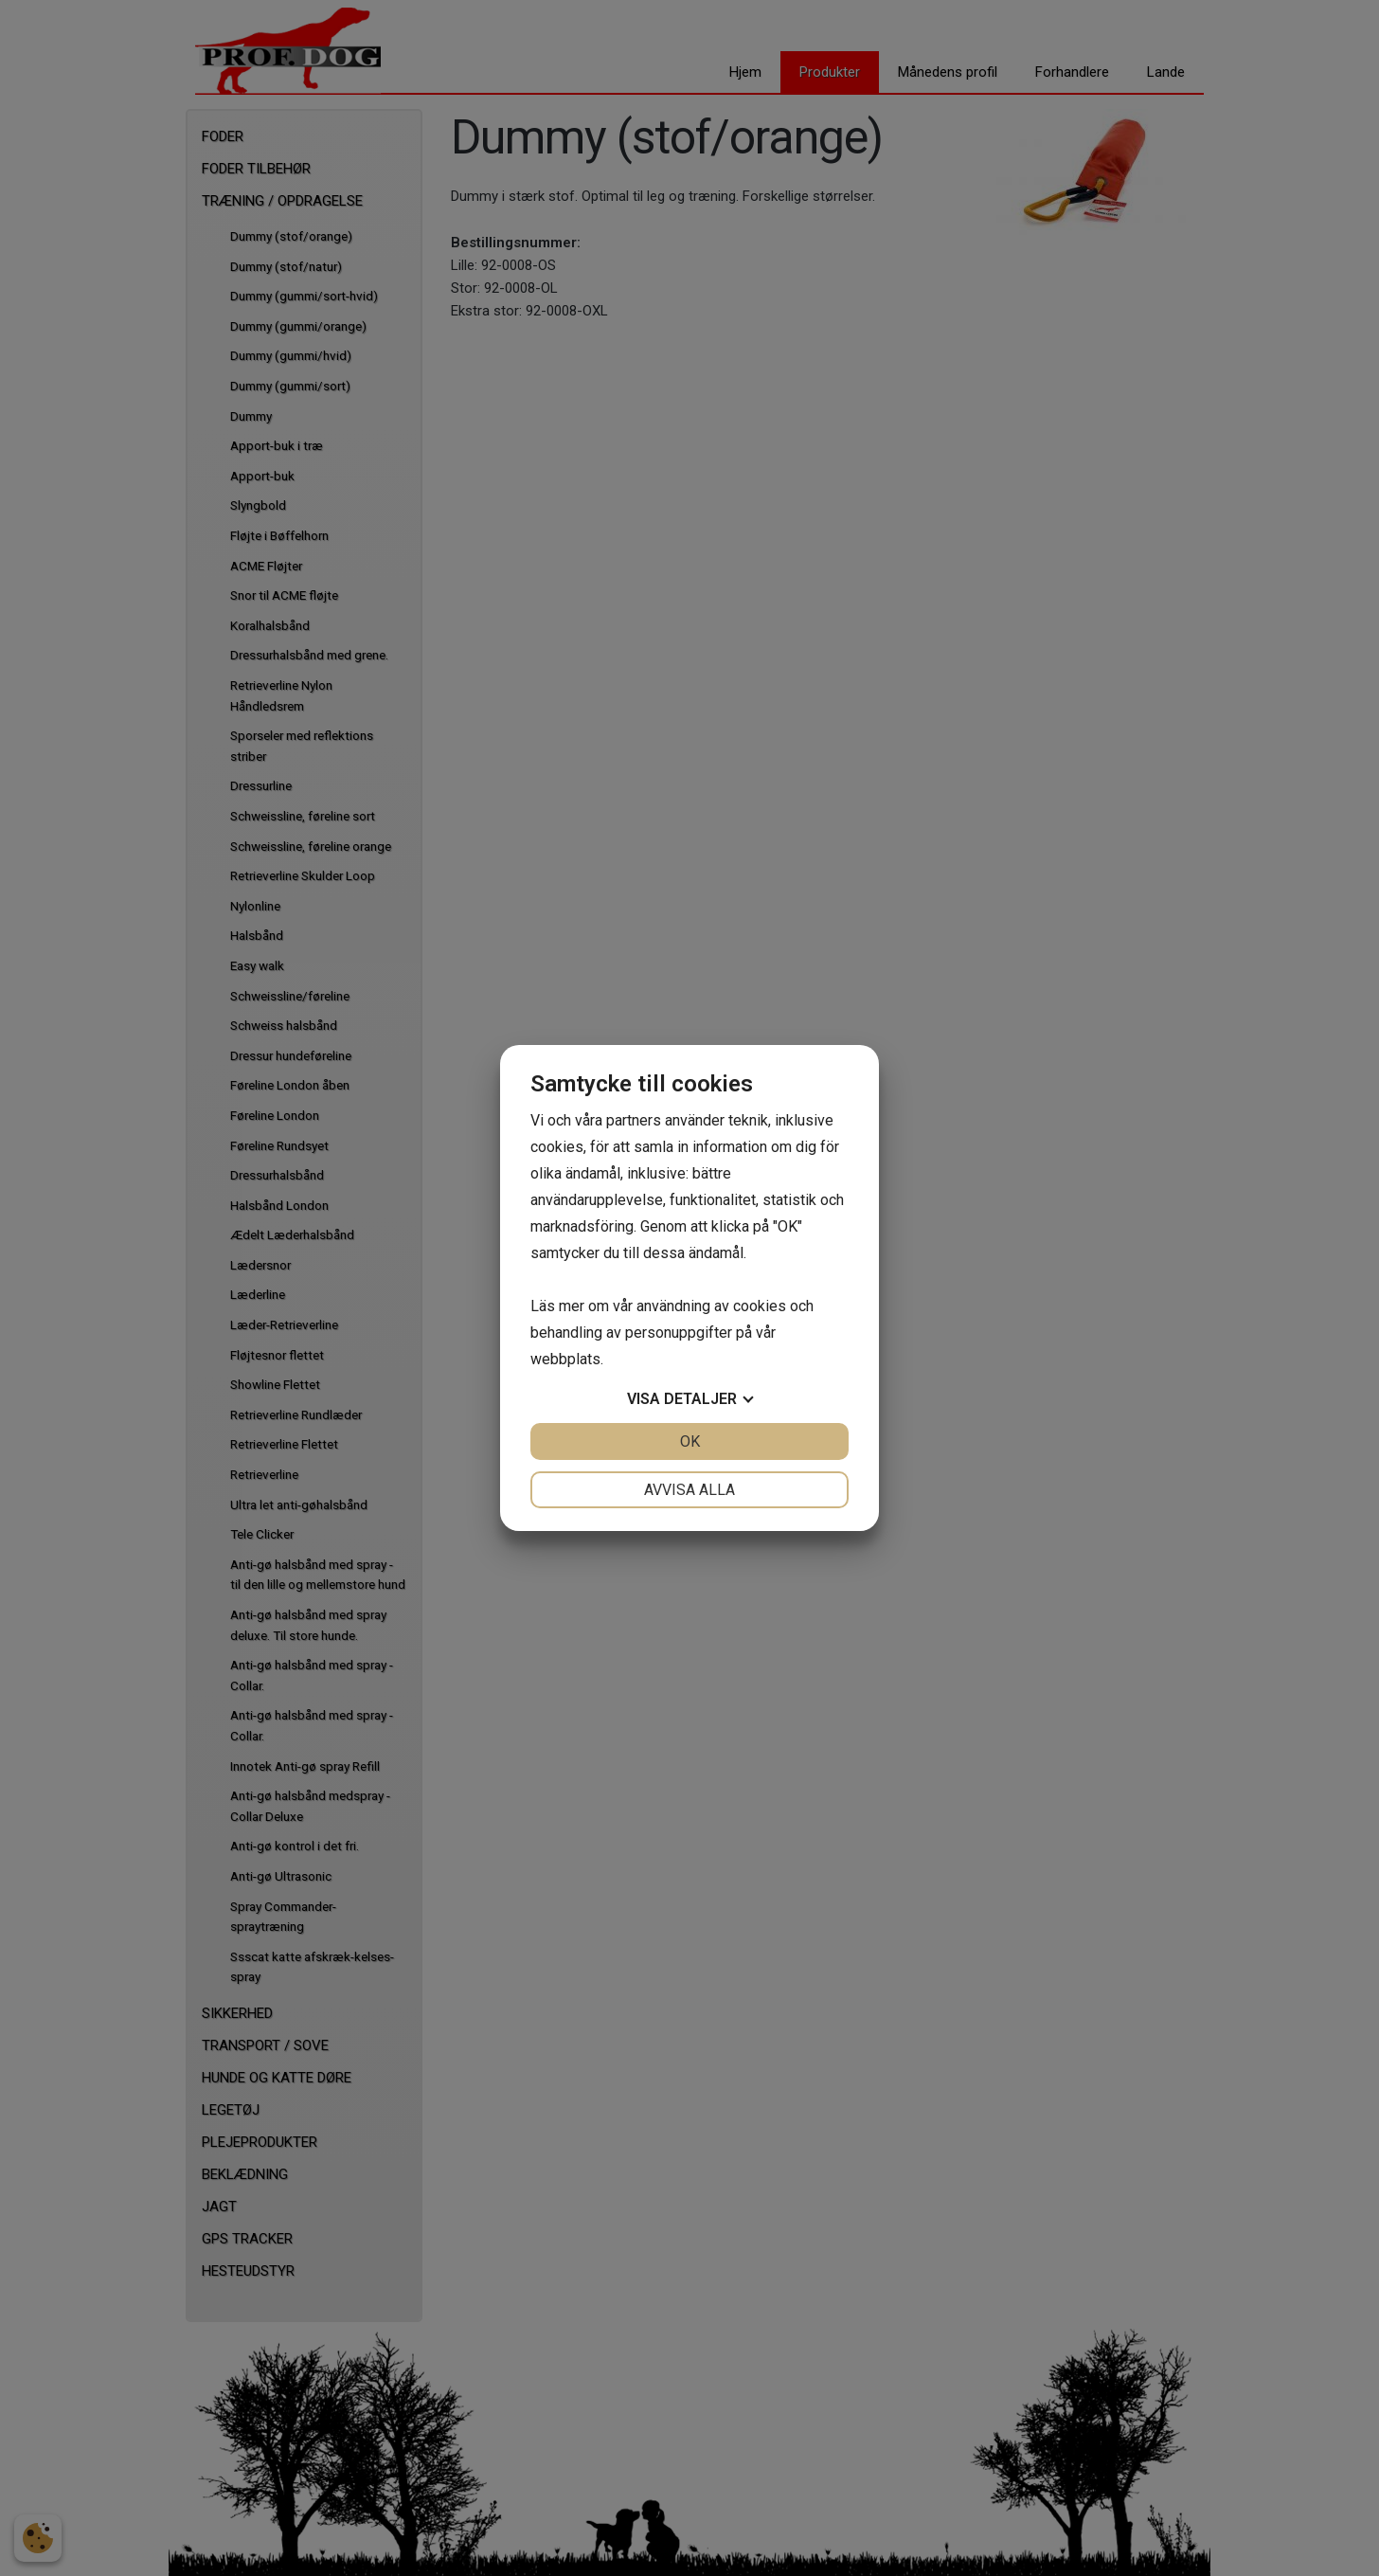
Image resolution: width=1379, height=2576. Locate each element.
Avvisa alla (689, 1490)
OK (690, 1441)
